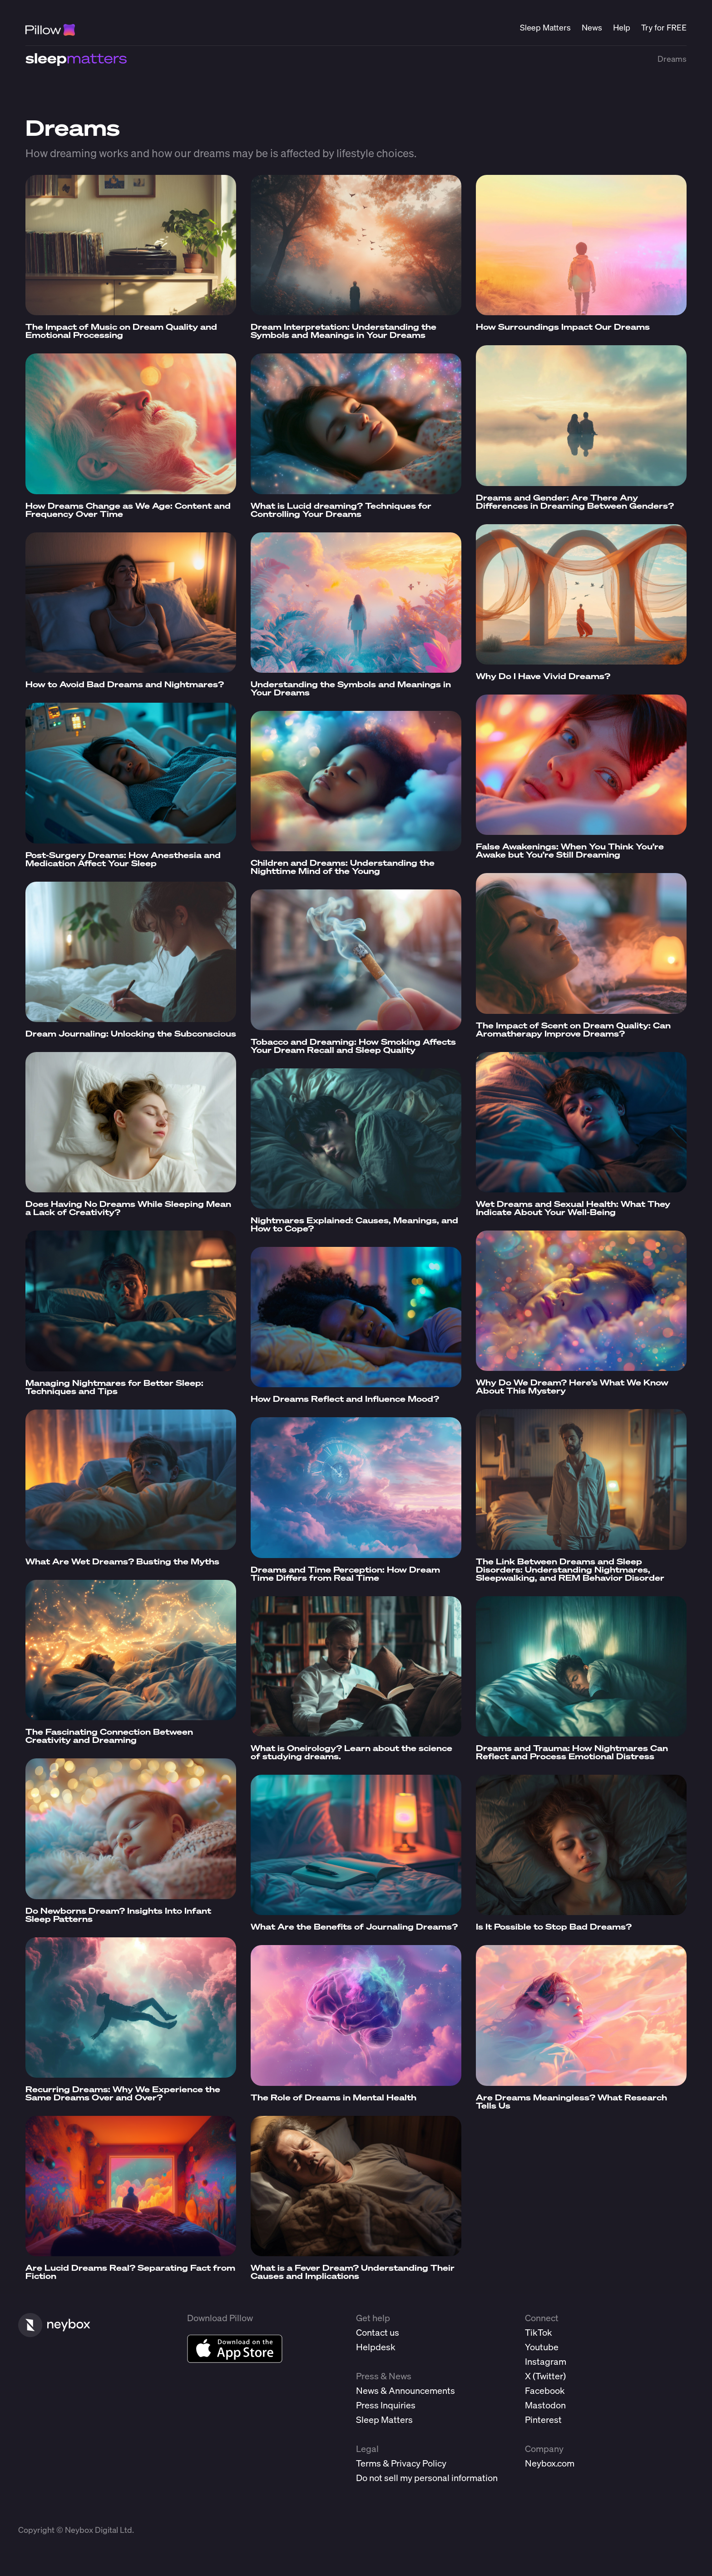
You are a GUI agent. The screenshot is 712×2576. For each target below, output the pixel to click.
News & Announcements (405, 2390)
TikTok (538, 2332)
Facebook (545, 2390)
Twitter (549, 2376)
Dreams (672, 58)
